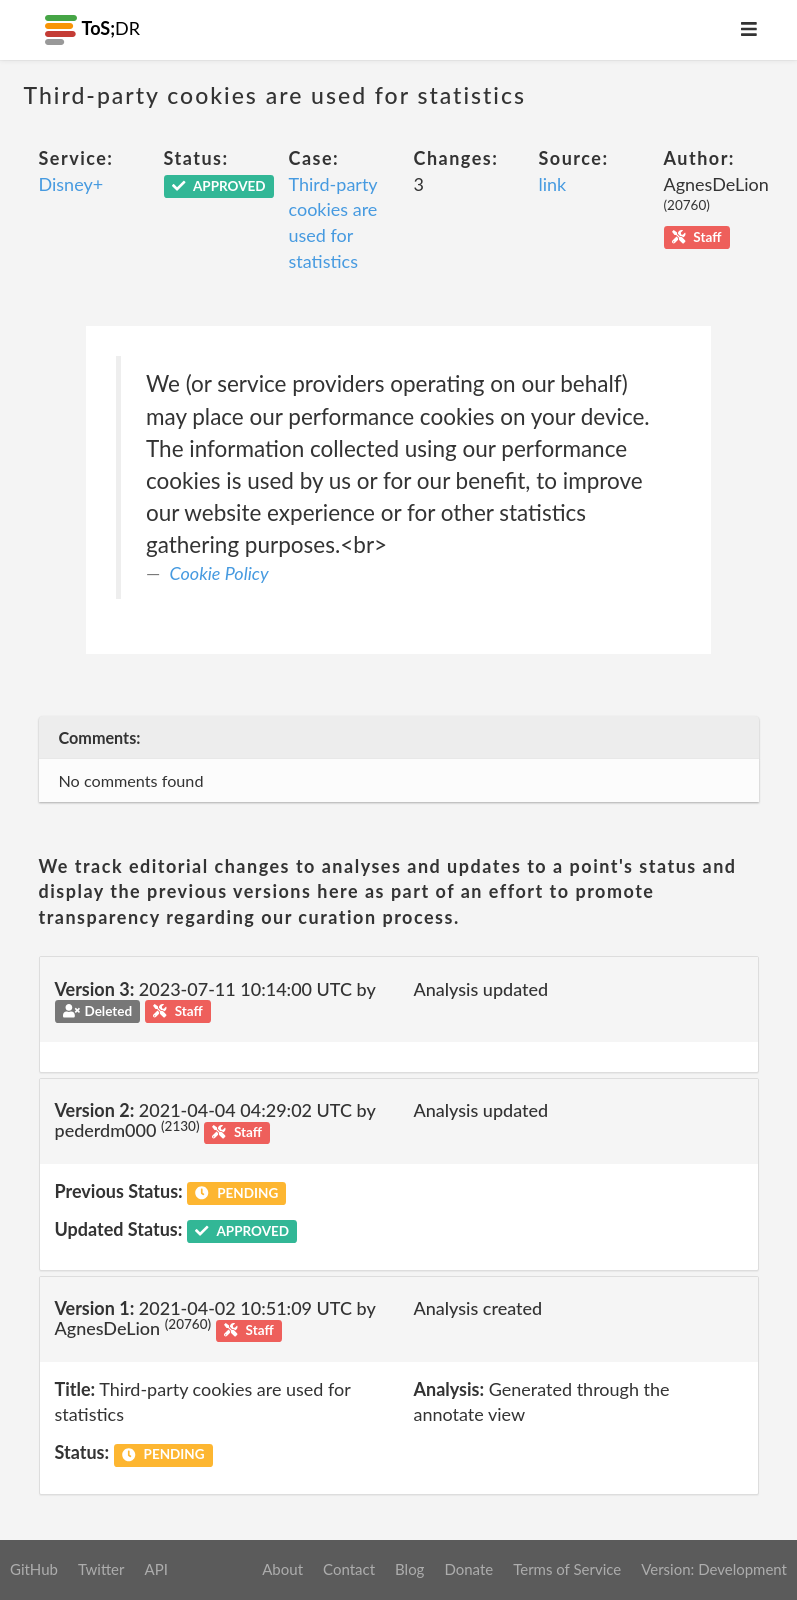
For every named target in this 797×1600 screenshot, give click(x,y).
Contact (349, 1569)
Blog (409, 1569)
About (282, 1569)
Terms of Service (567, 1569)
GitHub (34, 1569)
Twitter (101, 1569)
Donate (468, 1569)
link (553, 184)
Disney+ (71, 184)
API (155, 1569)
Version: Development (714, 1569)
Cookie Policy (219, 573)
